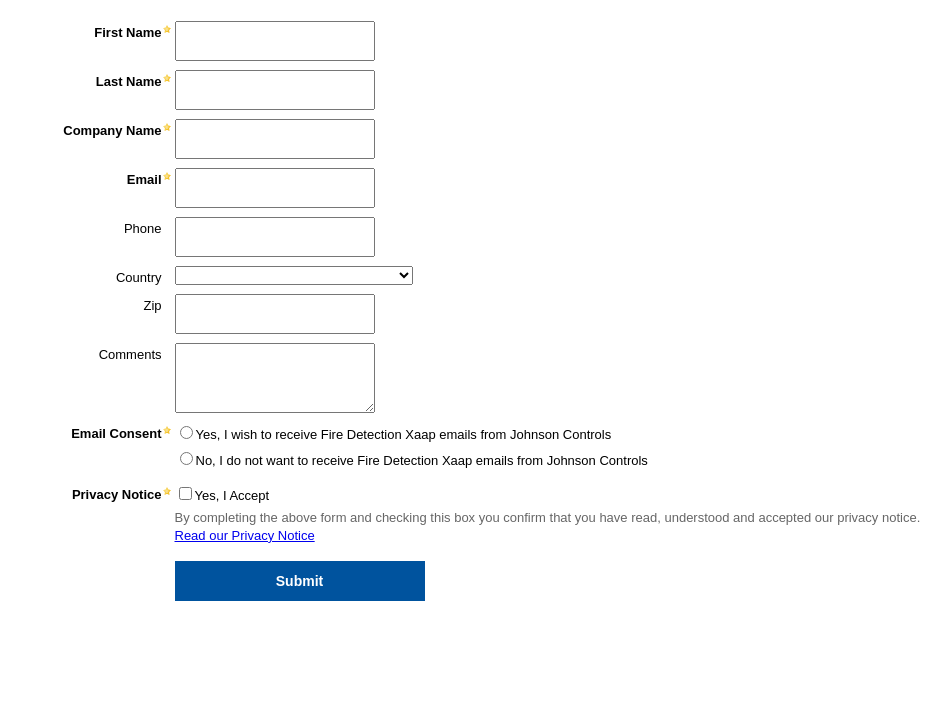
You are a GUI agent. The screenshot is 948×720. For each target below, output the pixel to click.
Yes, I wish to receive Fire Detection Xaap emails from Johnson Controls (404, 434)
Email (144, 179)
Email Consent (116, 433)
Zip (152, 305)
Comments (130, 354)
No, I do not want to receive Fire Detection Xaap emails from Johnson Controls (422, 460)
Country (139, 277)
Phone (143, 228)
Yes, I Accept (232, 495)
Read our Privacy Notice (245, 535)
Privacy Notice (117, 494)
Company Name (112, 130)
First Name (127, 32)
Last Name (129, 81)
